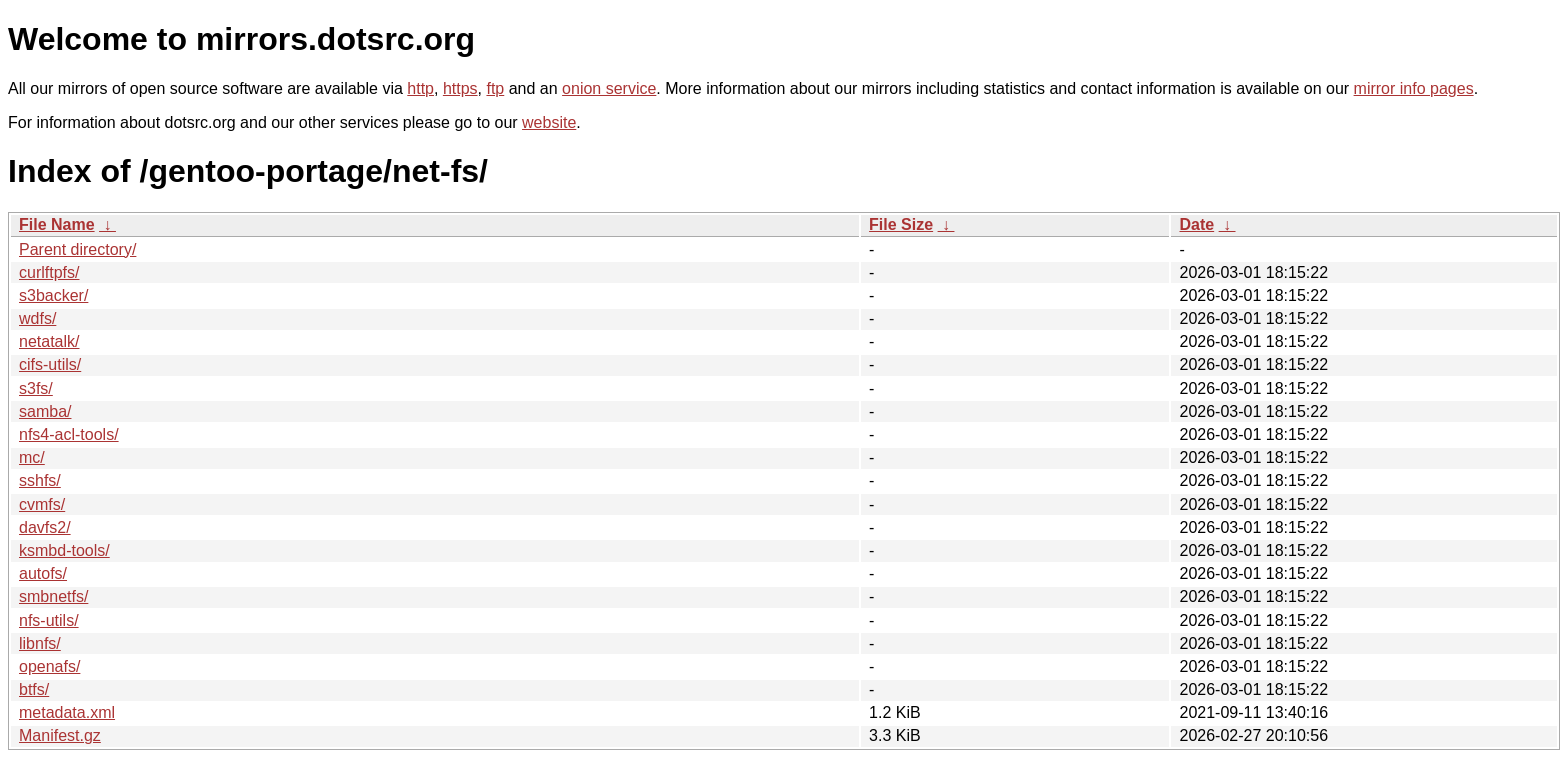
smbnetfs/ (53, 596)
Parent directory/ (77, 249)
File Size (901, 224)
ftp (495, 88)
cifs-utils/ (50, 364)
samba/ (45, 411)
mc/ (32, 457)
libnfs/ (40, 643)
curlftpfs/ (49, 272)
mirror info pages (1414, 88)
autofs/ (43, 573)
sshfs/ (40, 480)
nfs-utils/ (49, 620)
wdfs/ (37, 318)
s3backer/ (53, 295)
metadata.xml (67, 712)
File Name (57, 224)
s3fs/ (36, 388)
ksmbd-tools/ (64, 550)
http (420, 88)
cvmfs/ (42, 504)
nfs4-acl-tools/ (69, 434)
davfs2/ (45, 527)
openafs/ (49, 666)
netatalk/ (49, 341)
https (460, 88)
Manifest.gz (60, 735)
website (549, 122)
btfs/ (34, 689)
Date (1196, 224)
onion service (609, 88)
